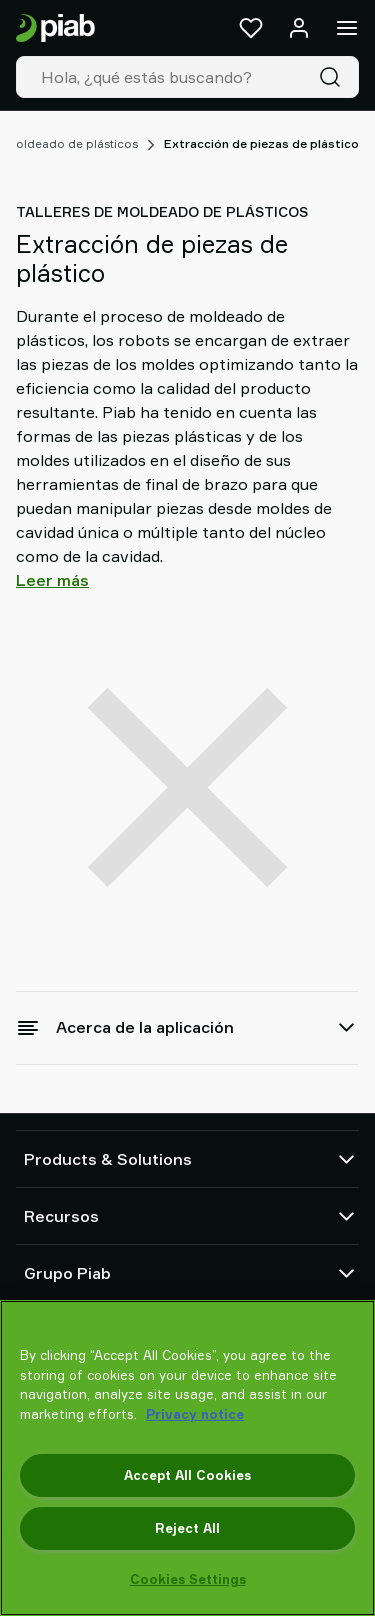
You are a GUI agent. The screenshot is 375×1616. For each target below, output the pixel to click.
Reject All (187, 1528)
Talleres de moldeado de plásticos (162, 211)
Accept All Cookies (187, 1475)
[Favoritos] (251, 28)
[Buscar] (334, 77)
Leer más (52, 580)
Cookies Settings (188, 1579)
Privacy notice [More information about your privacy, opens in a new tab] (195, 1414)
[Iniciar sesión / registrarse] (299, 28)
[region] (187, 1458)
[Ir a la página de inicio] (55, 28)
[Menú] (347, 28)
